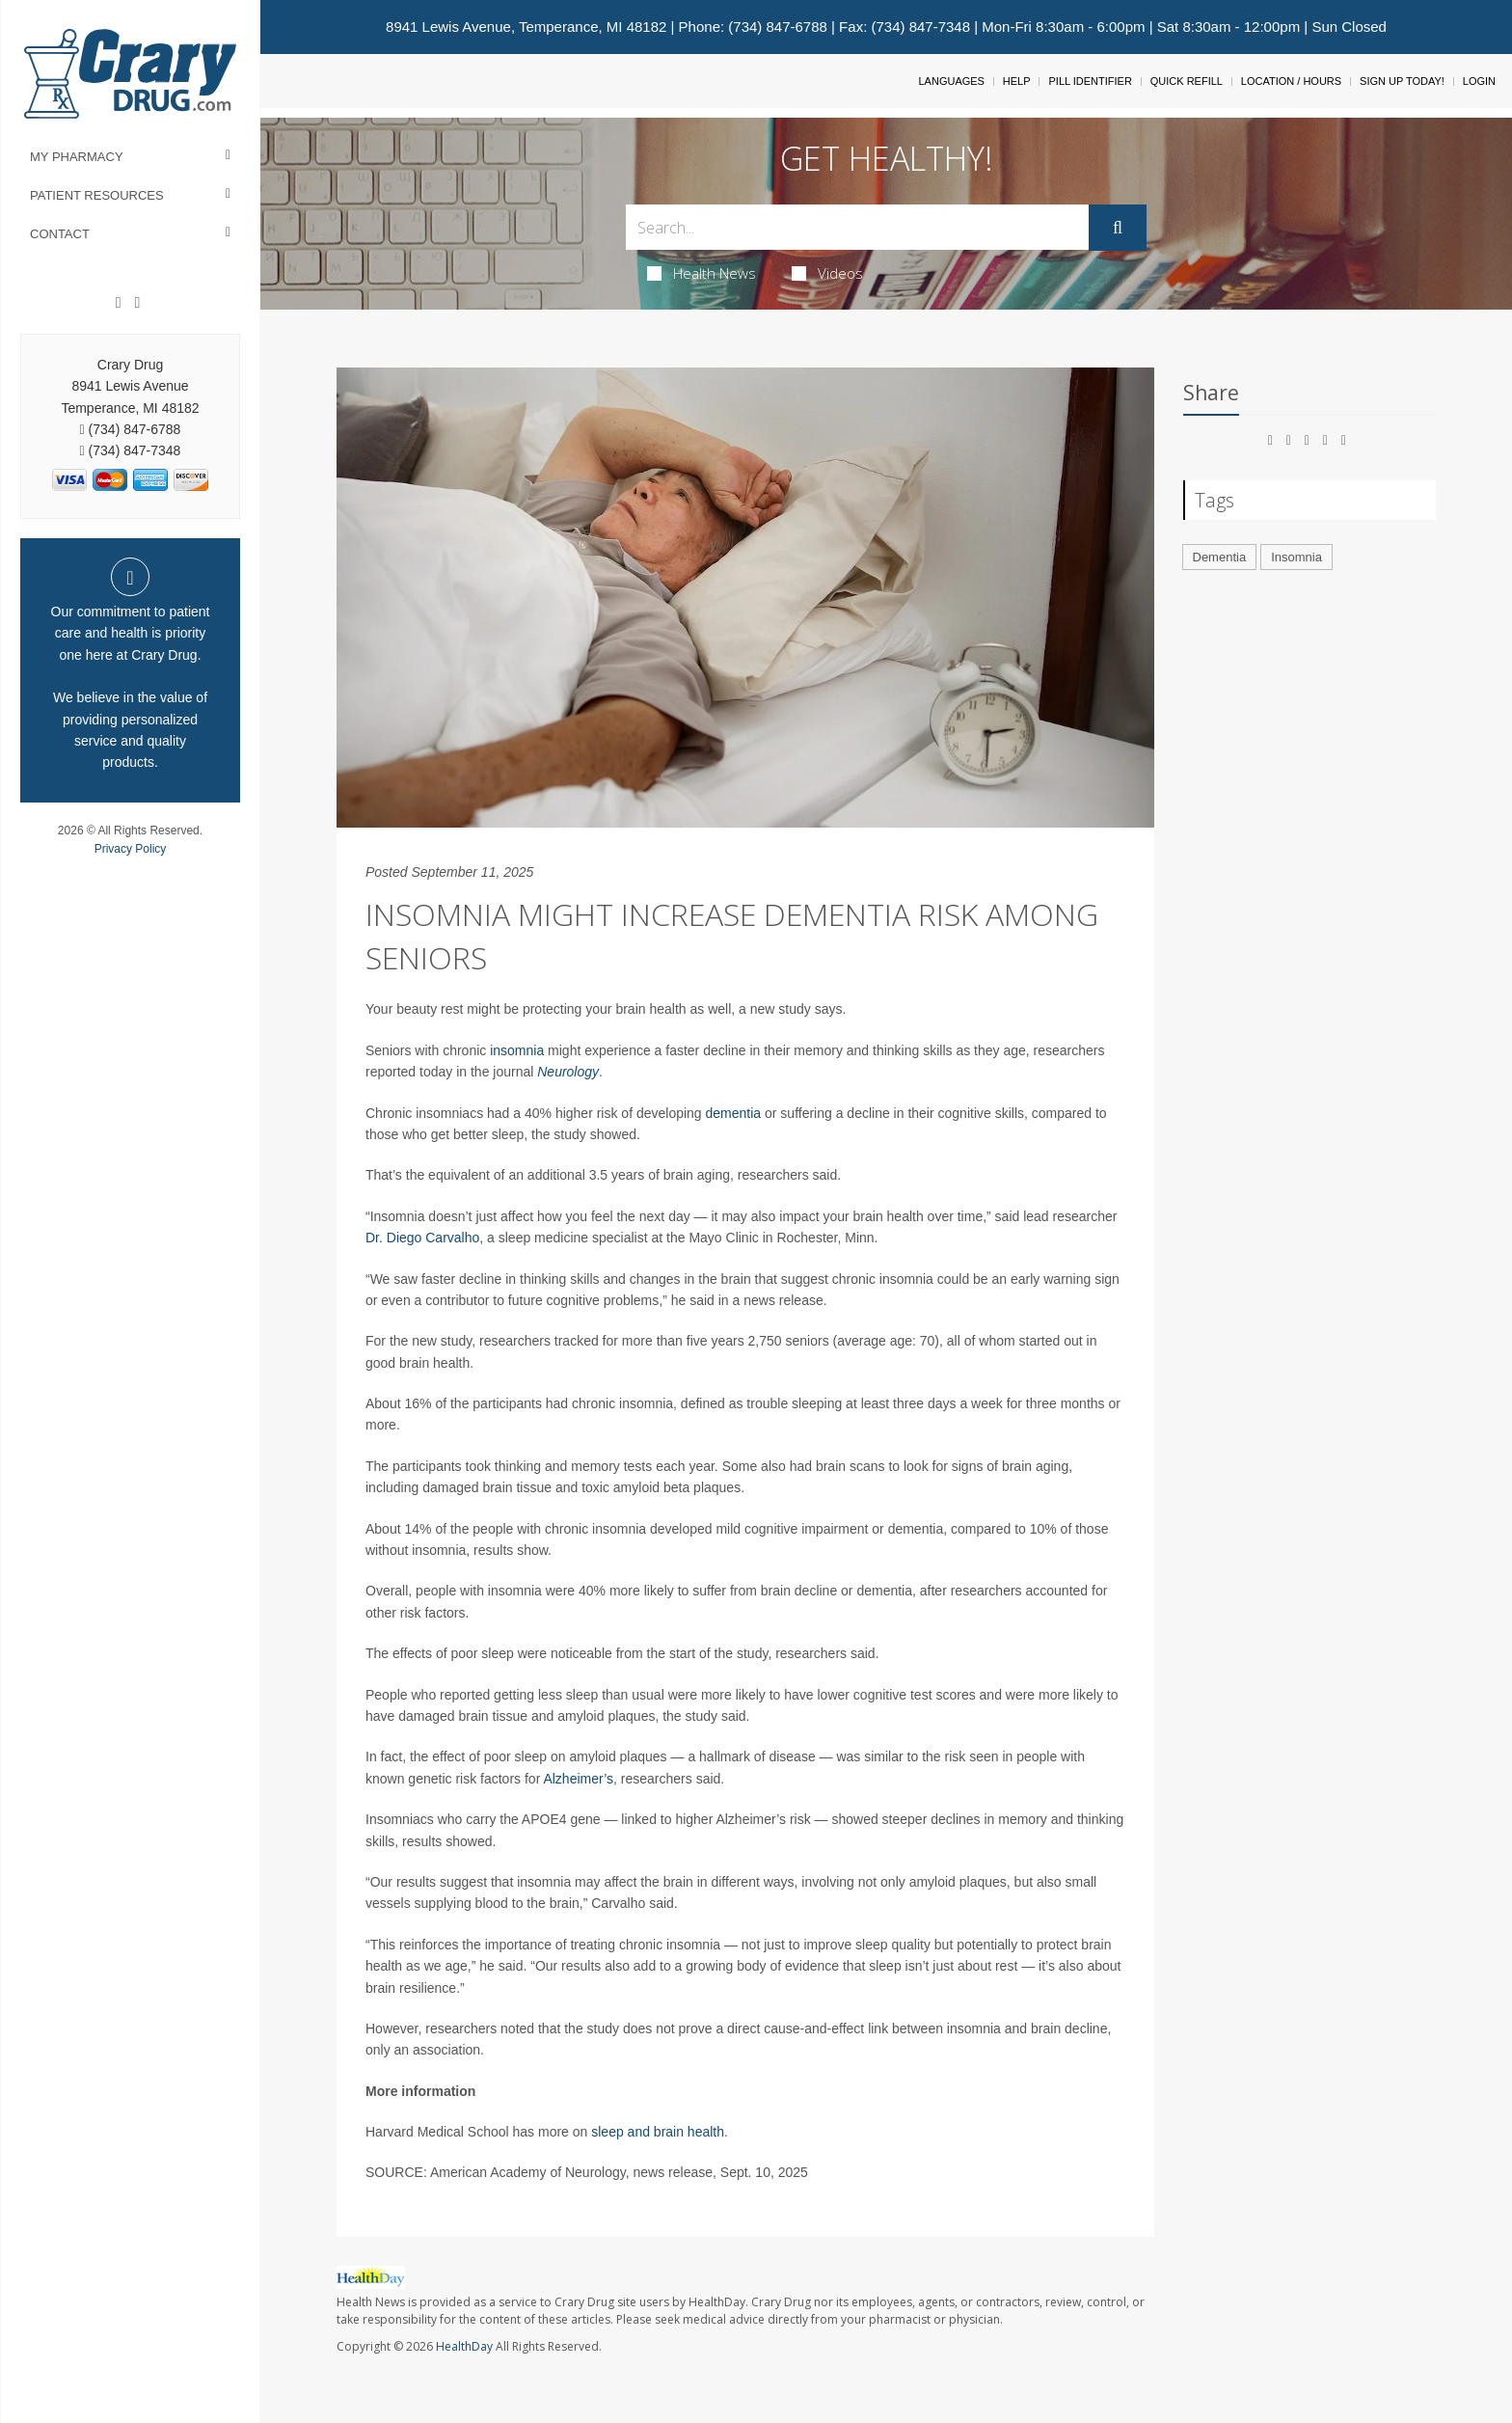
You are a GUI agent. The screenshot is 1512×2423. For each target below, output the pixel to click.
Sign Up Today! (1402, 81)
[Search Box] (857, 227)
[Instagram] (137, 303)
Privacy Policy (130, 849)
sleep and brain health (657, 2131)
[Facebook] (119, 303)
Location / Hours (1291, 81)
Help (1017, 81)
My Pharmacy (76, 157)
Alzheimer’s (578, 1778)
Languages (951, 81)
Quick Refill (1186, 81)
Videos (827, 273)
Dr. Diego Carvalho (422, 1237)
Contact (60, 234)
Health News (701, 273)
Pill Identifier (1089, 81)
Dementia (1220, 557)
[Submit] (1118, 227)
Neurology (568, 1071)
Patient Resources (97, 195)
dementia (734, 1113)
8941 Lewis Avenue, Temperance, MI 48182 (526, 26)
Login (1479, 81)
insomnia (517, 1050)
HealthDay (464, 2346)
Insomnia (1296, 557)
